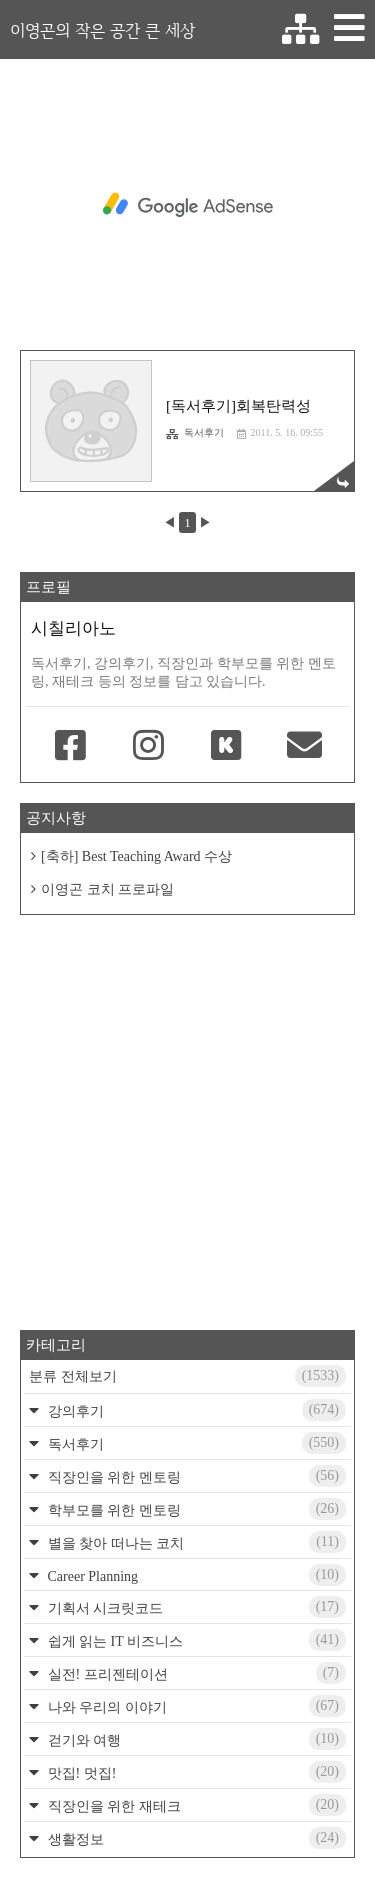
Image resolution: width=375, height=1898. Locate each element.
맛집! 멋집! (195, 1772)
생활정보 (195, 1838)
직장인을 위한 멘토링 (195, 1476)
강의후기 (195, 1410)
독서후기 (195, 433)
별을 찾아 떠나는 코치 (195, 1542)
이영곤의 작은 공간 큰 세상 (102, 30)
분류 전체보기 (187, 1376)
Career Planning (195, 1575)
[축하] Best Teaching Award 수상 (136, 856)
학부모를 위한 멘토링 (195, 1509)
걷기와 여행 (195, 1739)
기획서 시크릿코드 (195, 1607)
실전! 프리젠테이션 (195, 1673)
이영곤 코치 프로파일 (107, 889)
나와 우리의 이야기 (195, 1706)
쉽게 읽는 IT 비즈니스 (195, 1640)
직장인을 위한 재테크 (195, 1805)
